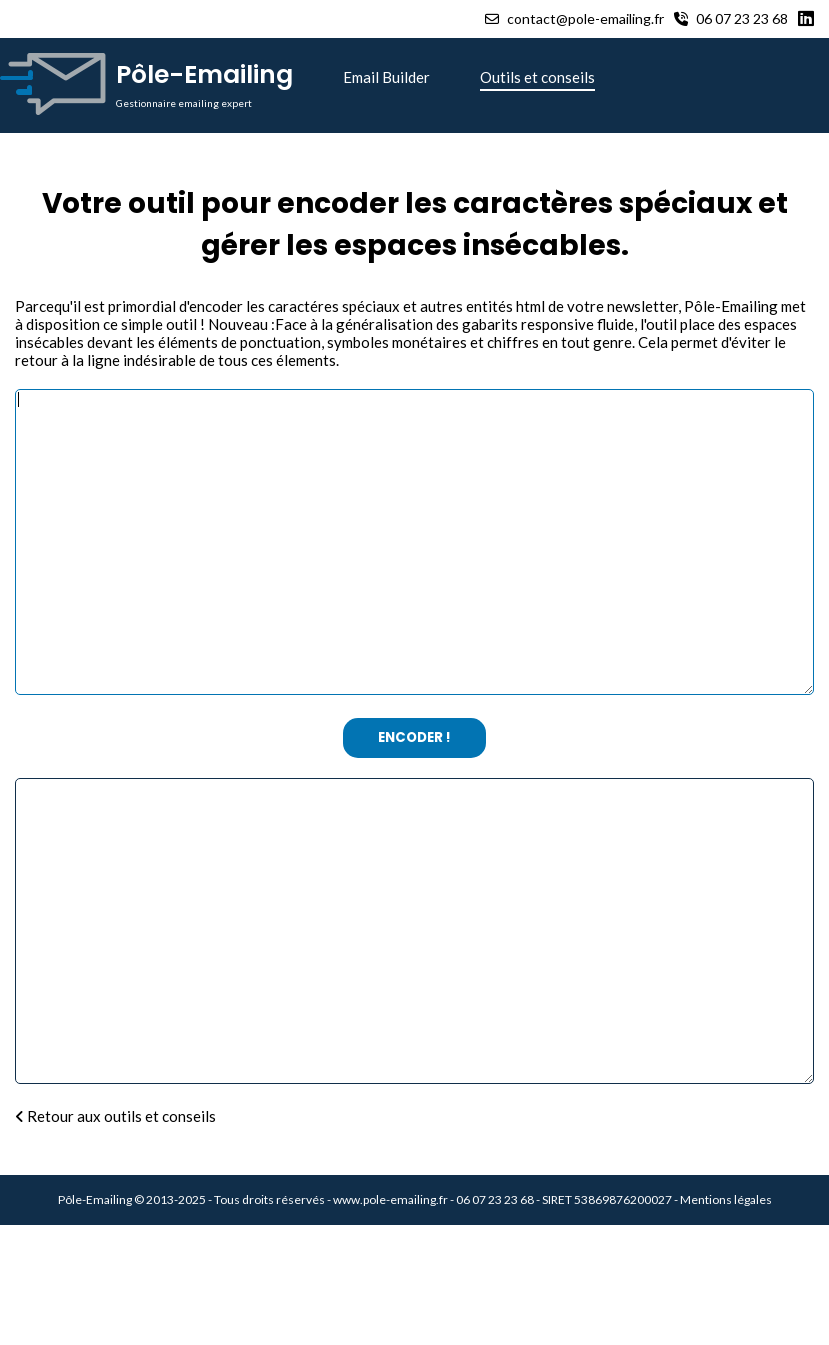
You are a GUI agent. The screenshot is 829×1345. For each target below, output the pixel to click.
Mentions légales (726, 1319)
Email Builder (386, 77)
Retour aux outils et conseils (115, 1236)
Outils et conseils (537, 77)
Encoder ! (414, 797)
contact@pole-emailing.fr (574, 18)
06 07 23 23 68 (731, 18)
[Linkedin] (808, 19)
